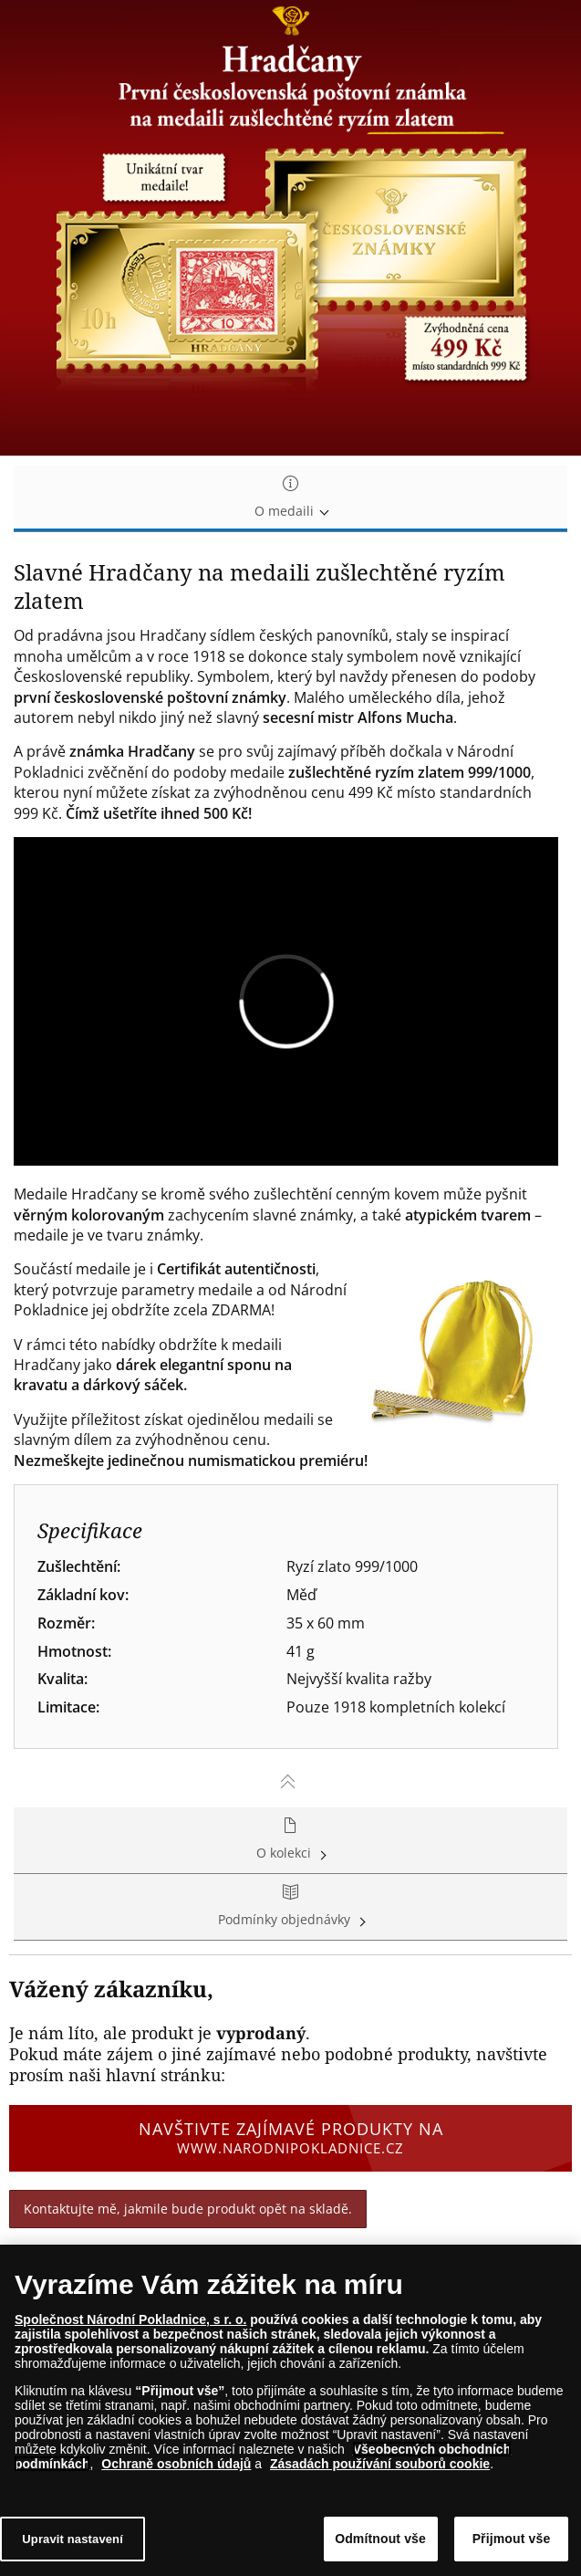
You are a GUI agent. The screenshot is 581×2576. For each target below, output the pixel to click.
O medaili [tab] (290, 497)
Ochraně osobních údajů (176, 2465)
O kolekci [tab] (290, 1839)
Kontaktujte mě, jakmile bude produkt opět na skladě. (188, 2208)
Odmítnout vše (380, 2540)
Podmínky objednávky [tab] (290, 1906)
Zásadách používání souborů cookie (380, 2465)
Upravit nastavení (72, 2540)
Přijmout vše (511, 2540)
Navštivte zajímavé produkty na (290, 2138)
